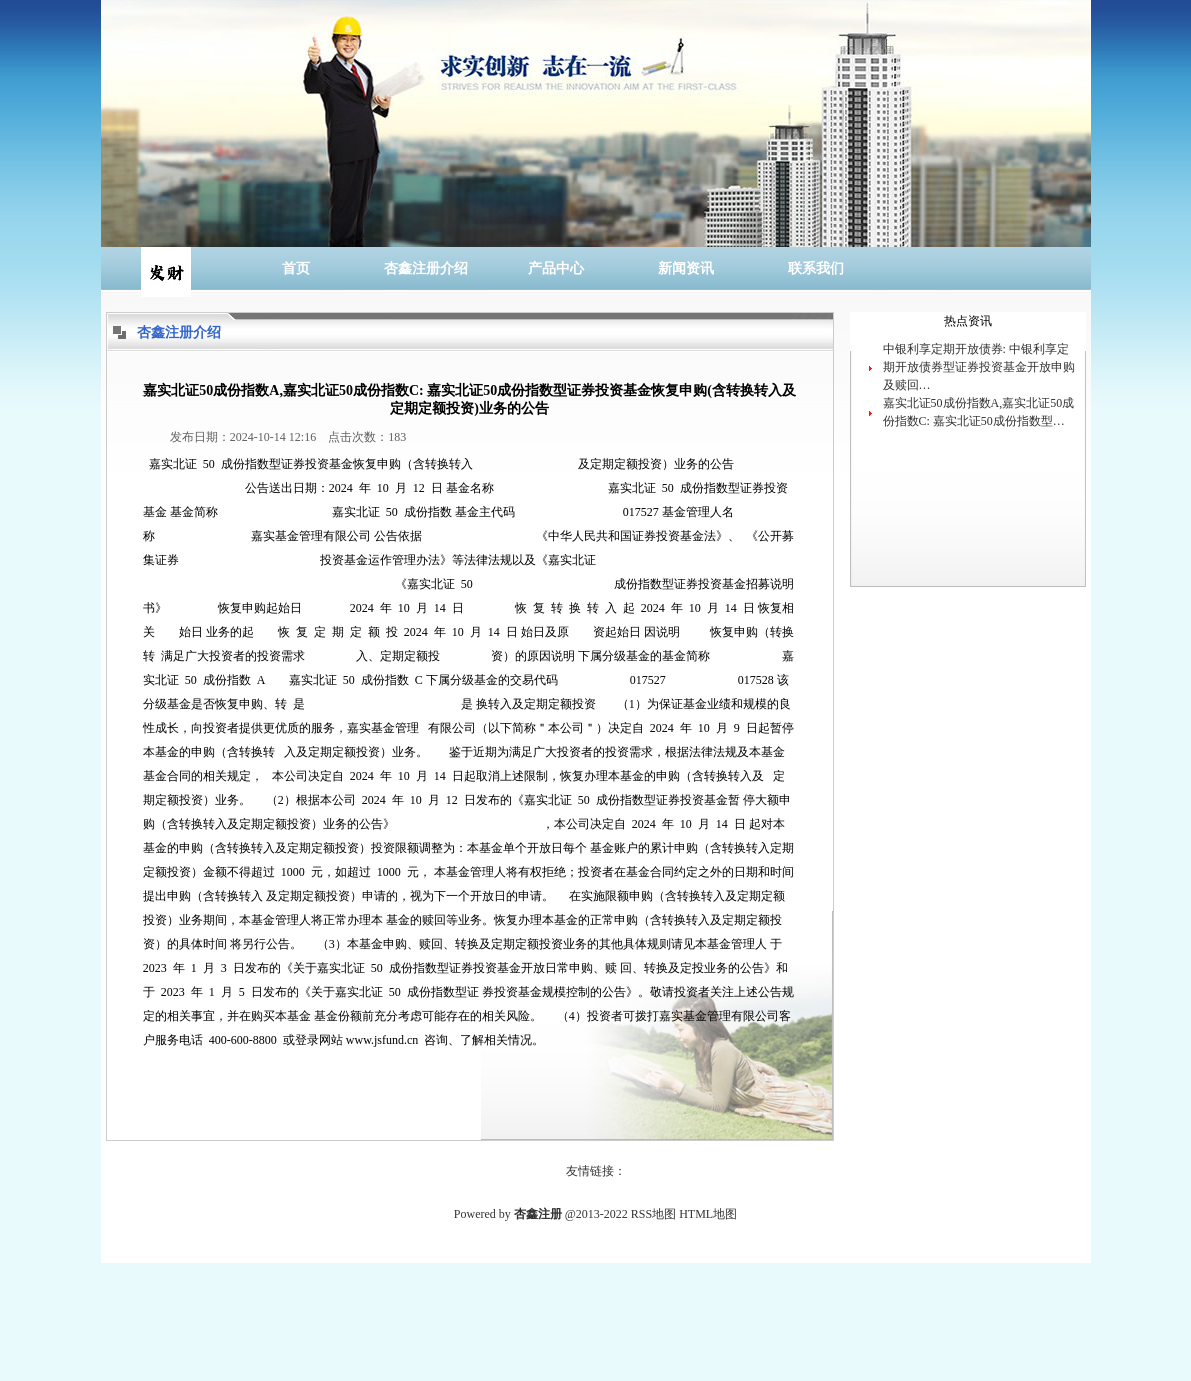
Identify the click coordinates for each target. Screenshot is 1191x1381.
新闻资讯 (686, 268)
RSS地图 (653, 1214)
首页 (296, 268)
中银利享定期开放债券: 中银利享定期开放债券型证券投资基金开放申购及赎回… (979, 367)
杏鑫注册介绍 (426, 268)
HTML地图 (708, 1214)
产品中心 (556, 268)
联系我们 (816, 268)
